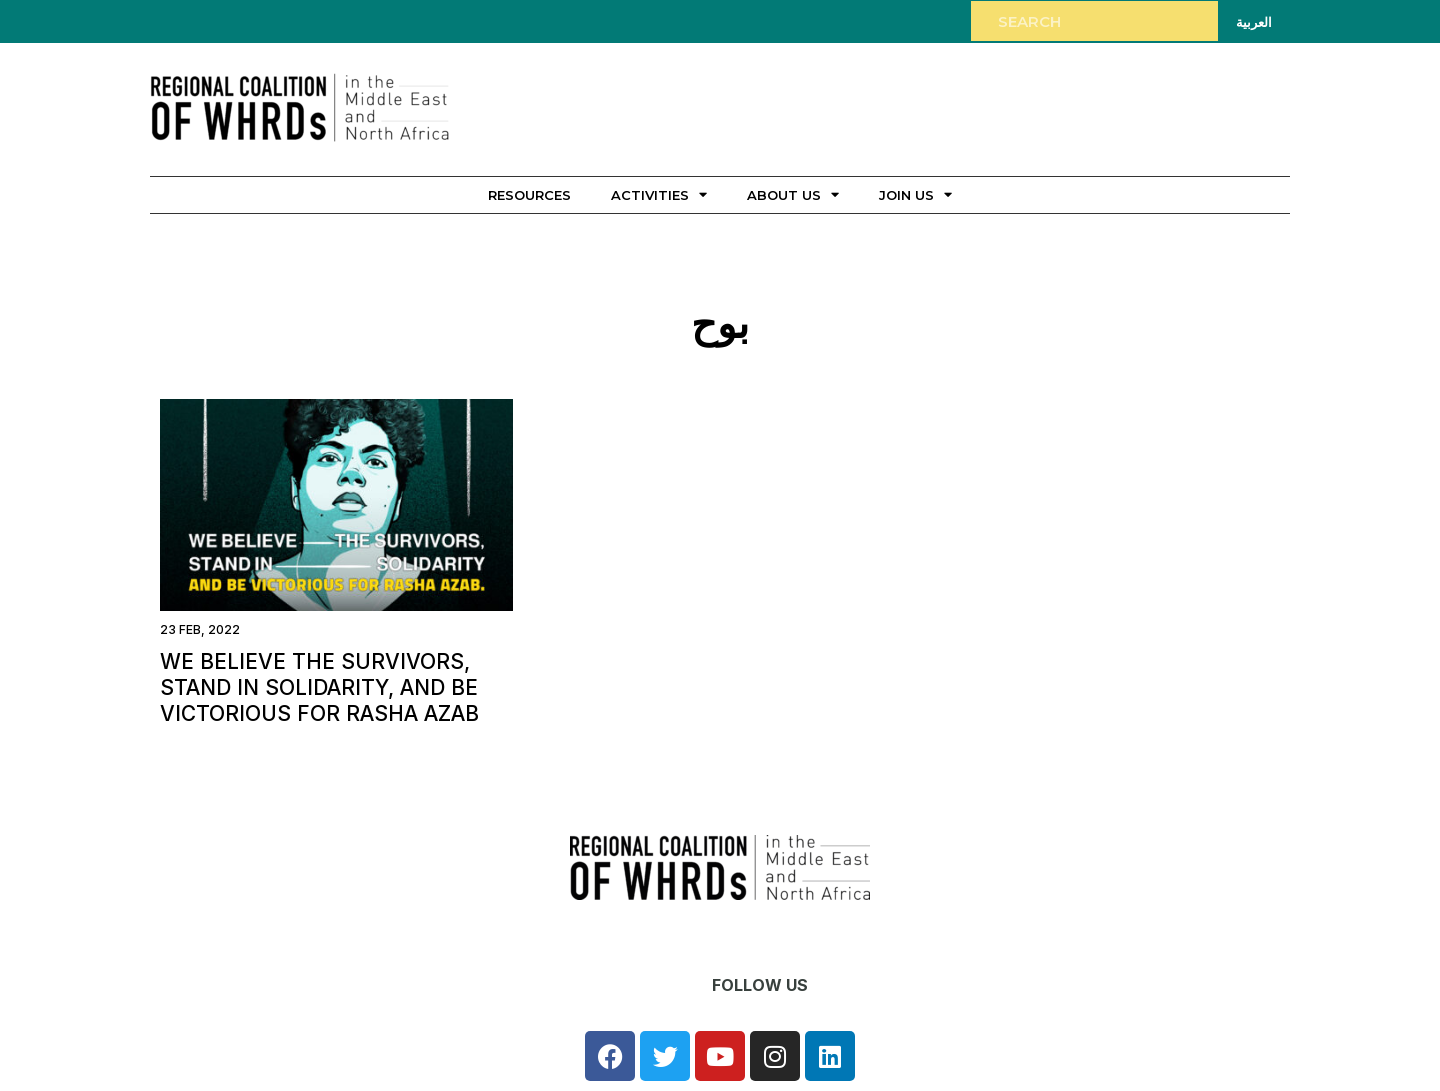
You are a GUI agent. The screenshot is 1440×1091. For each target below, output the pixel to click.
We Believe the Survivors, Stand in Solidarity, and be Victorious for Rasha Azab (319, 687)
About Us (793, 194)
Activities (659, 194)
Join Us (915, 194)
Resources (529, 195)
